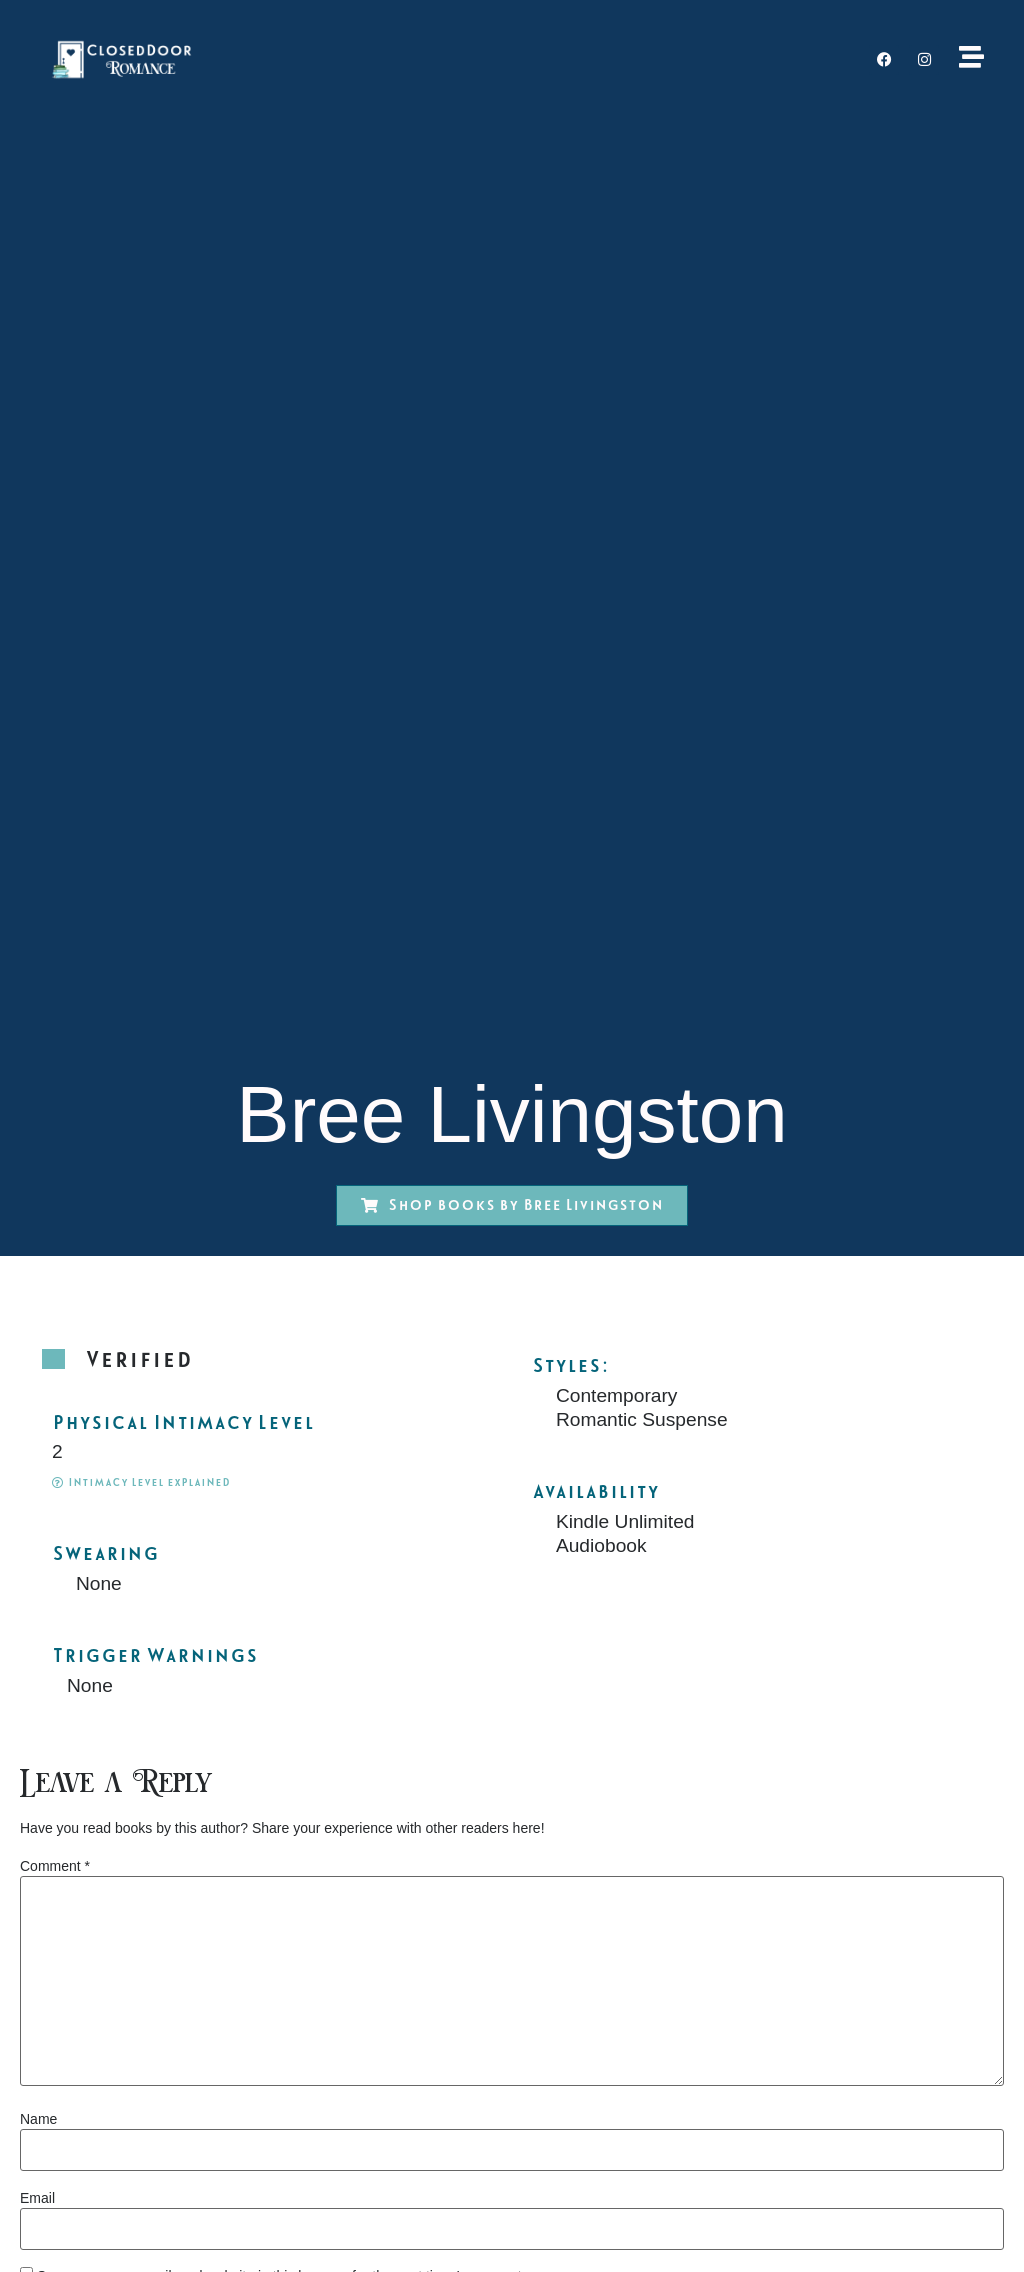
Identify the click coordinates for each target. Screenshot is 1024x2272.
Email (37, 2198)
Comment (55, 1866)
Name (38, 2119)
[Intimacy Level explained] (57, 1482)
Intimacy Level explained (149, 1482)
